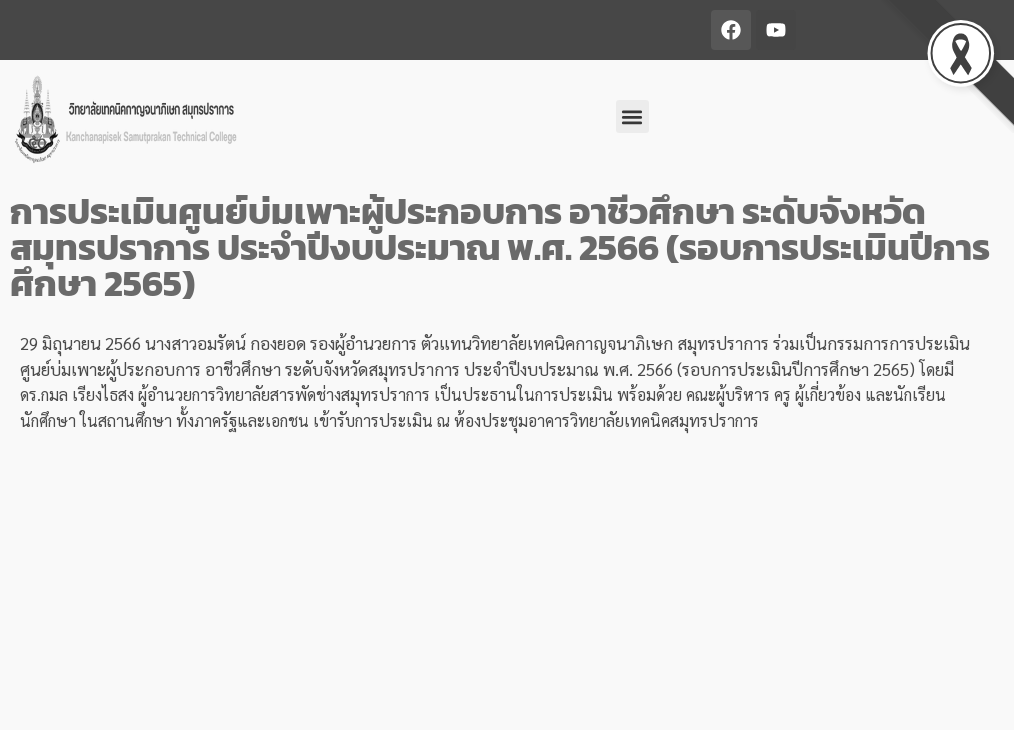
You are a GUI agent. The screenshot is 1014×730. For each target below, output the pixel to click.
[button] (632, 116)
